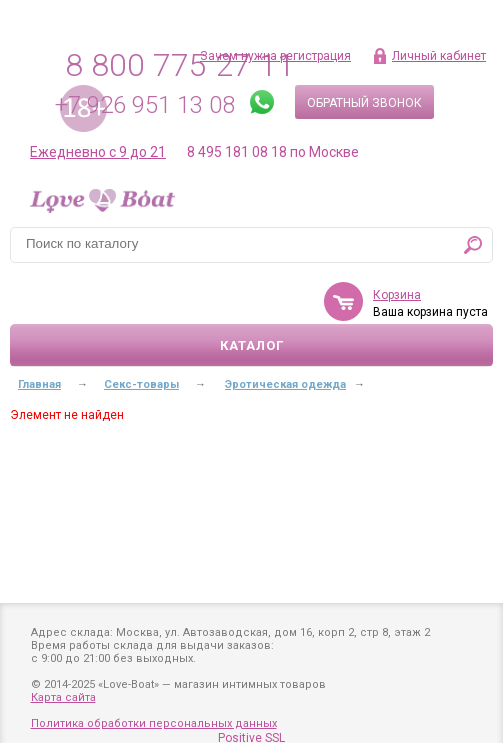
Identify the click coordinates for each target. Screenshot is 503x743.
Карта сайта (63, 697)
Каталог (252, 345)
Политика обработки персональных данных (154, 723)
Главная (39, 384)
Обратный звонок (364, 103)
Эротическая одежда (285, 384)
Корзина (397, 295)
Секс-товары (141, 384)
